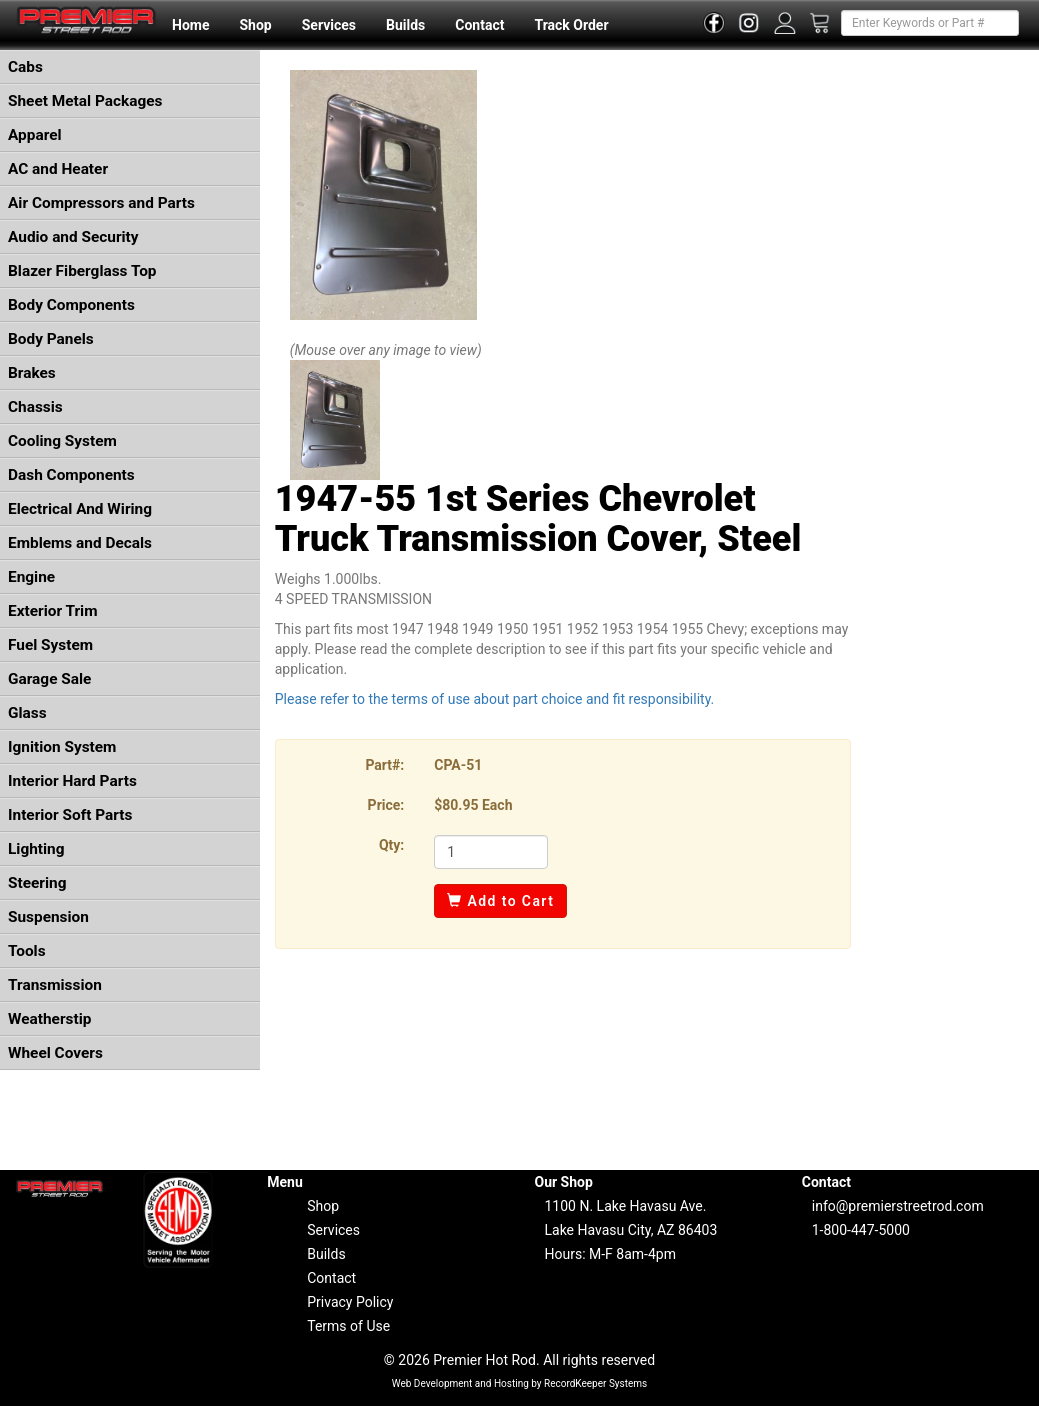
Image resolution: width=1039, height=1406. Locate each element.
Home (190, 25)
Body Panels (51, 339)
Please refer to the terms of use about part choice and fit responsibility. (495, 699)
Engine (31, 577)
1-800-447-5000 (861, 1230)
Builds (405, 25)
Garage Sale (49, 679)
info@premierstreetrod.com (898, 1206)
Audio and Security (73, 237)
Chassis (35, 407)
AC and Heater (58, 169)
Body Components (71, 305)
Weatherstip (49, 1019)
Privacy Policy (350, 1302)
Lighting (36, 849)
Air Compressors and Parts (101, 203)
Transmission (55, 985)
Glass (27, 713)
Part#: (384, 765)
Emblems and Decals (80, 543)
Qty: (391, 845)
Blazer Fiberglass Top (82, 271)
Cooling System (62, 441)
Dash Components (71, 475)
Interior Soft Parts (70, 815)
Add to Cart (500, 901)
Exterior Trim (53, 611)
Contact (479, 25)
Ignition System (62, 747)
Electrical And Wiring (80, 509)
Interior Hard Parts (72, 781)
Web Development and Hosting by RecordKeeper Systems (520, 1383)
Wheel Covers (55, 1053)
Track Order (571, 25)
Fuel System (50, 645)
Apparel (35, 135)
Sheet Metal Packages (85, 101)
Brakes (32, 373)
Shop (255, 25)
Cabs (25, 67)
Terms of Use (348, 1326)
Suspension (48, 917)
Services (329, 25)
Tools (27, 951)
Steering (37, 883)
